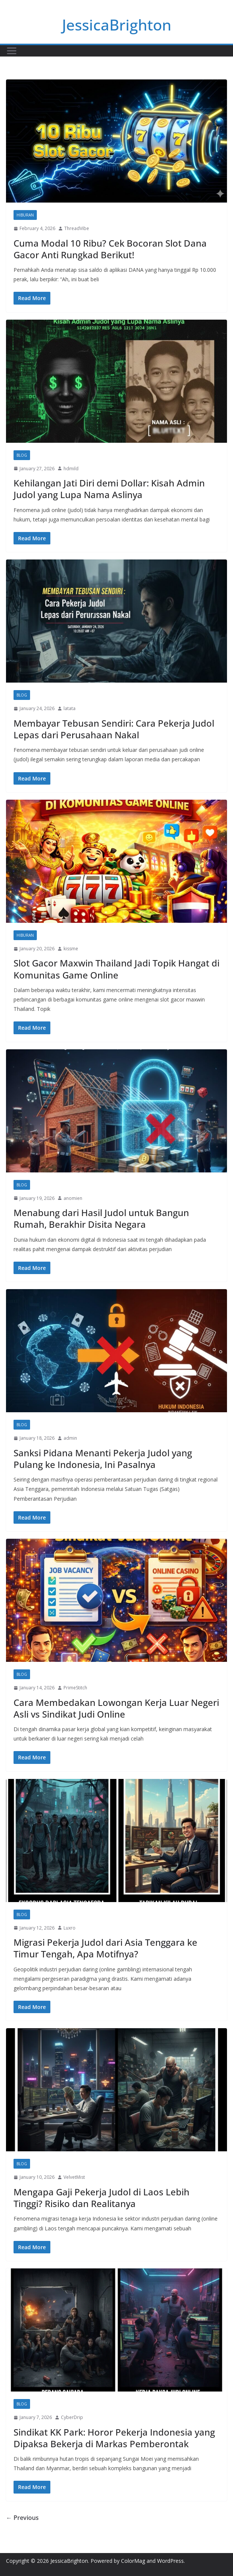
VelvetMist (74, 2177)
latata (70, 708)
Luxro (70, 1928)
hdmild (71, 468)
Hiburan (25, 215)
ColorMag (133, 2560)
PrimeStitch (75, 1687)
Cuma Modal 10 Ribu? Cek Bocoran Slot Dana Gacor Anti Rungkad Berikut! (110, 249)
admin (70, 1438)
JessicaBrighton (116, 24)
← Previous (22, 2518)
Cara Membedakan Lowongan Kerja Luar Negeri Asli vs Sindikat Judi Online (116, 1708)
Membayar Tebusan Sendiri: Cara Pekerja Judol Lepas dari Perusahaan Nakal (114, 729)
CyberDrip (72, 2417)
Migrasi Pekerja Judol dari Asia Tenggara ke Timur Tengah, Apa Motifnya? (105, 1948)
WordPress (170, 2560)
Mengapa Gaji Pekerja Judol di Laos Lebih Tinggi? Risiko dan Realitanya (101, 2198)
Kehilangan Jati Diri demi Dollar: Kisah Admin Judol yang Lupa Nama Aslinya (109, 489)
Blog (22, 455)
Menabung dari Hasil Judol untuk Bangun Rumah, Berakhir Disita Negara (101, 1218)
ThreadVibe (76, 228)
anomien (73, 1198)
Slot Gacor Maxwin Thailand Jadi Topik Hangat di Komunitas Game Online (116, 969)
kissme (71, 948)
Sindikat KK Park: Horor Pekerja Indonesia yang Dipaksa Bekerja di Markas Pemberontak (114, 2438)
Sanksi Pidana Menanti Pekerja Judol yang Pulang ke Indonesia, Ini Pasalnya (103, 1459)
